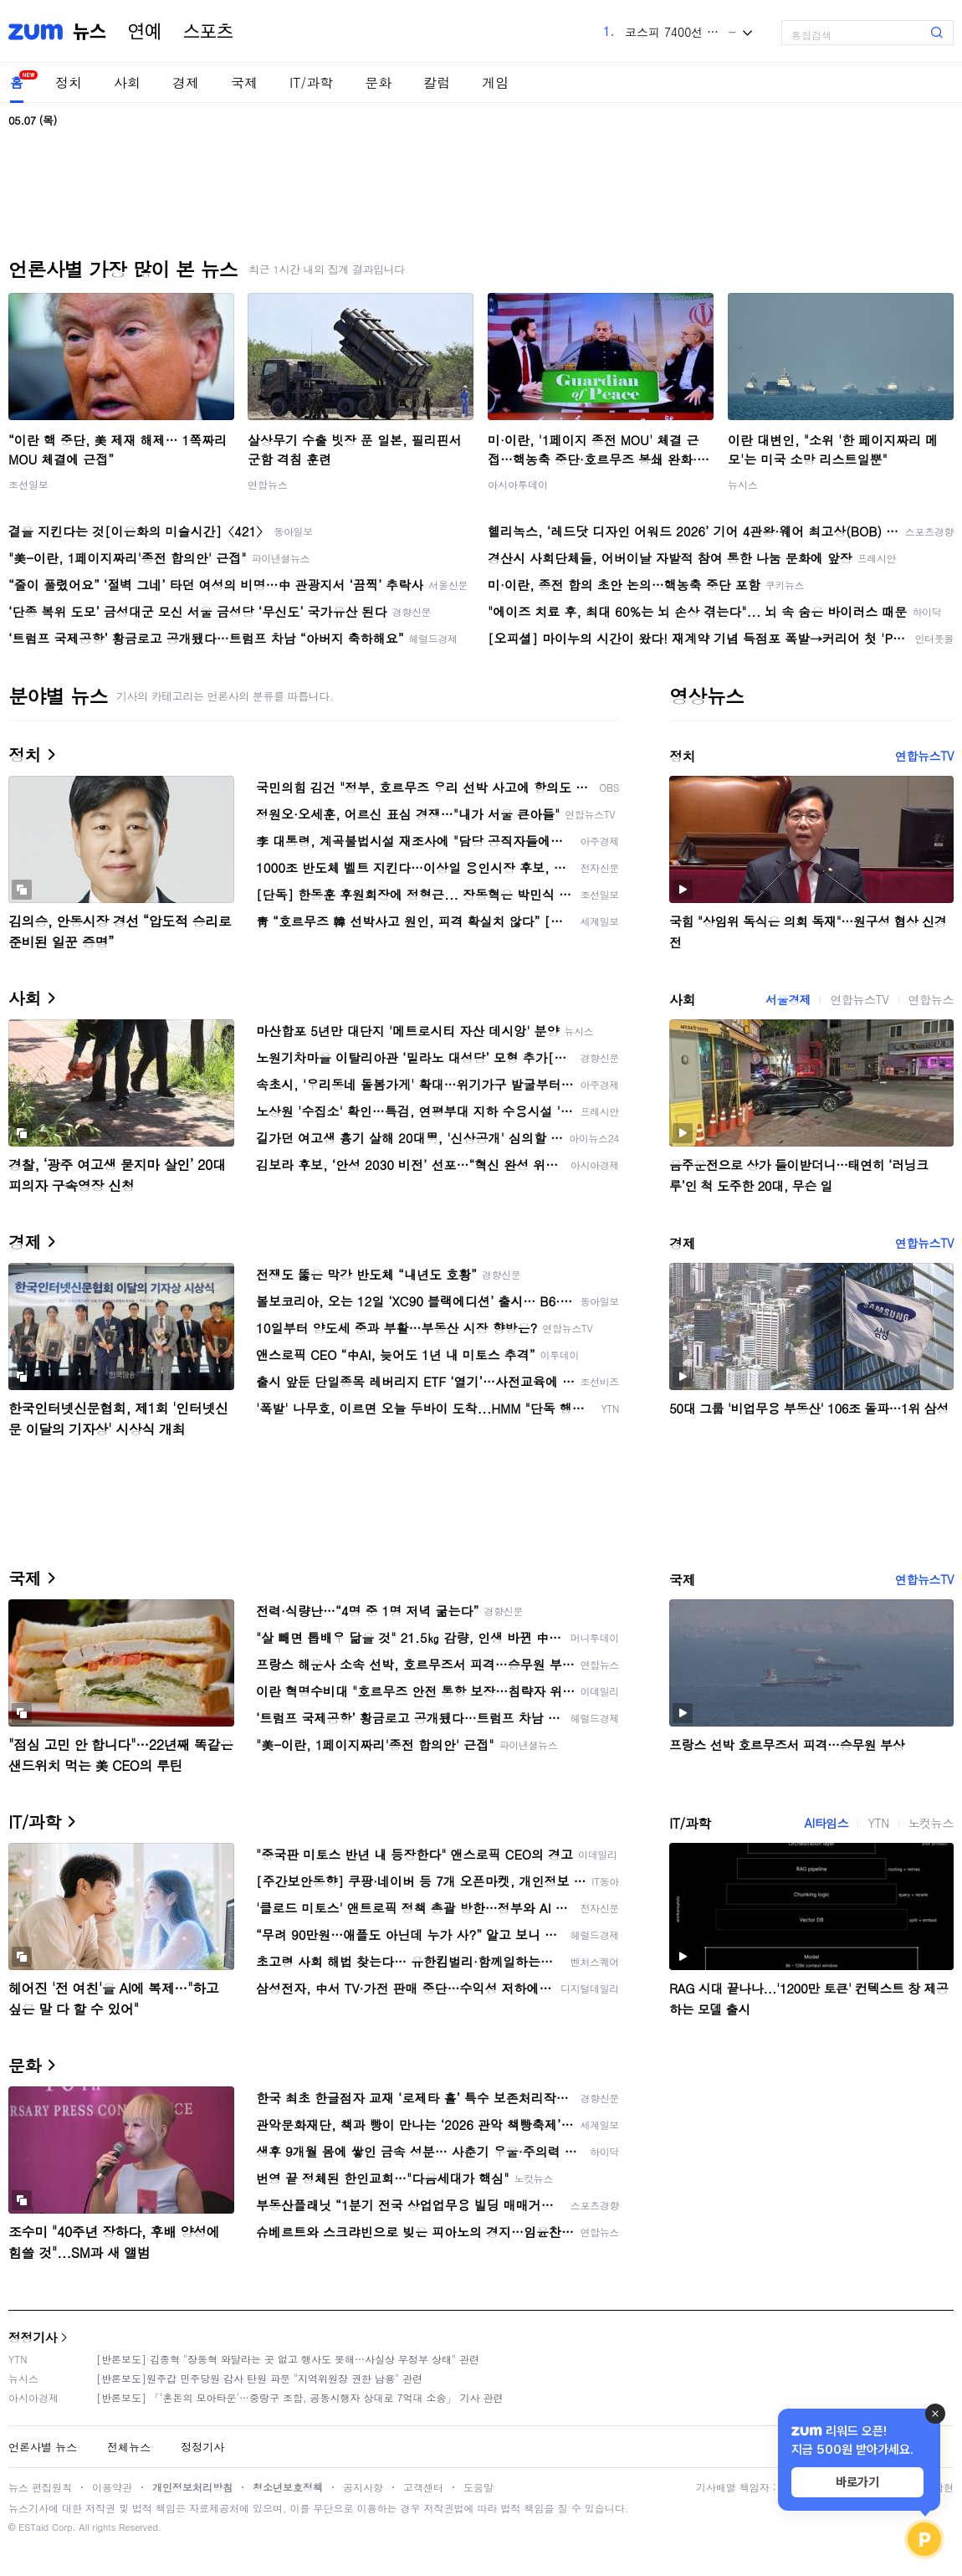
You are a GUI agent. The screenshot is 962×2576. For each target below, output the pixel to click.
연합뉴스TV (924, 755)
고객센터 (423, 2487)
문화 (378, 82)
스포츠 (208, 32)
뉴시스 (743, 484)
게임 (495, 82)
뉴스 (89, 32)
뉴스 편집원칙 (40, 2487)
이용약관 (112, 2487)
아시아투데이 (518, 484)
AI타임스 (826, 1822)
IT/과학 (311, 82)
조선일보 (28, 484)
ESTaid (33, 2527)
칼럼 (436, 82)
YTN (877, 1822)
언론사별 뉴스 (42, 2447)
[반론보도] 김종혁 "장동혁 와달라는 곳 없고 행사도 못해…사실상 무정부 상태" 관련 (287, 2359)
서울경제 (788, 999)
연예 (144, 32)
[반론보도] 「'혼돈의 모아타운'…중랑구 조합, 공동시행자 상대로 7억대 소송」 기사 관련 (300, 2397)
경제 (185, 82)
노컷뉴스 (931, 1822)
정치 (68, 82)
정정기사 (32, 2337)
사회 (127, 82)
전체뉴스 (129, 2447)
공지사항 (363, 2487)
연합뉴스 (268, 484)
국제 (244, 82)
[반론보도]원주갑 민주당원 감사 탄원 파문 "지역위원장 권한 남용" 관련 (259, 2378)
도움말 (478, 2487)
